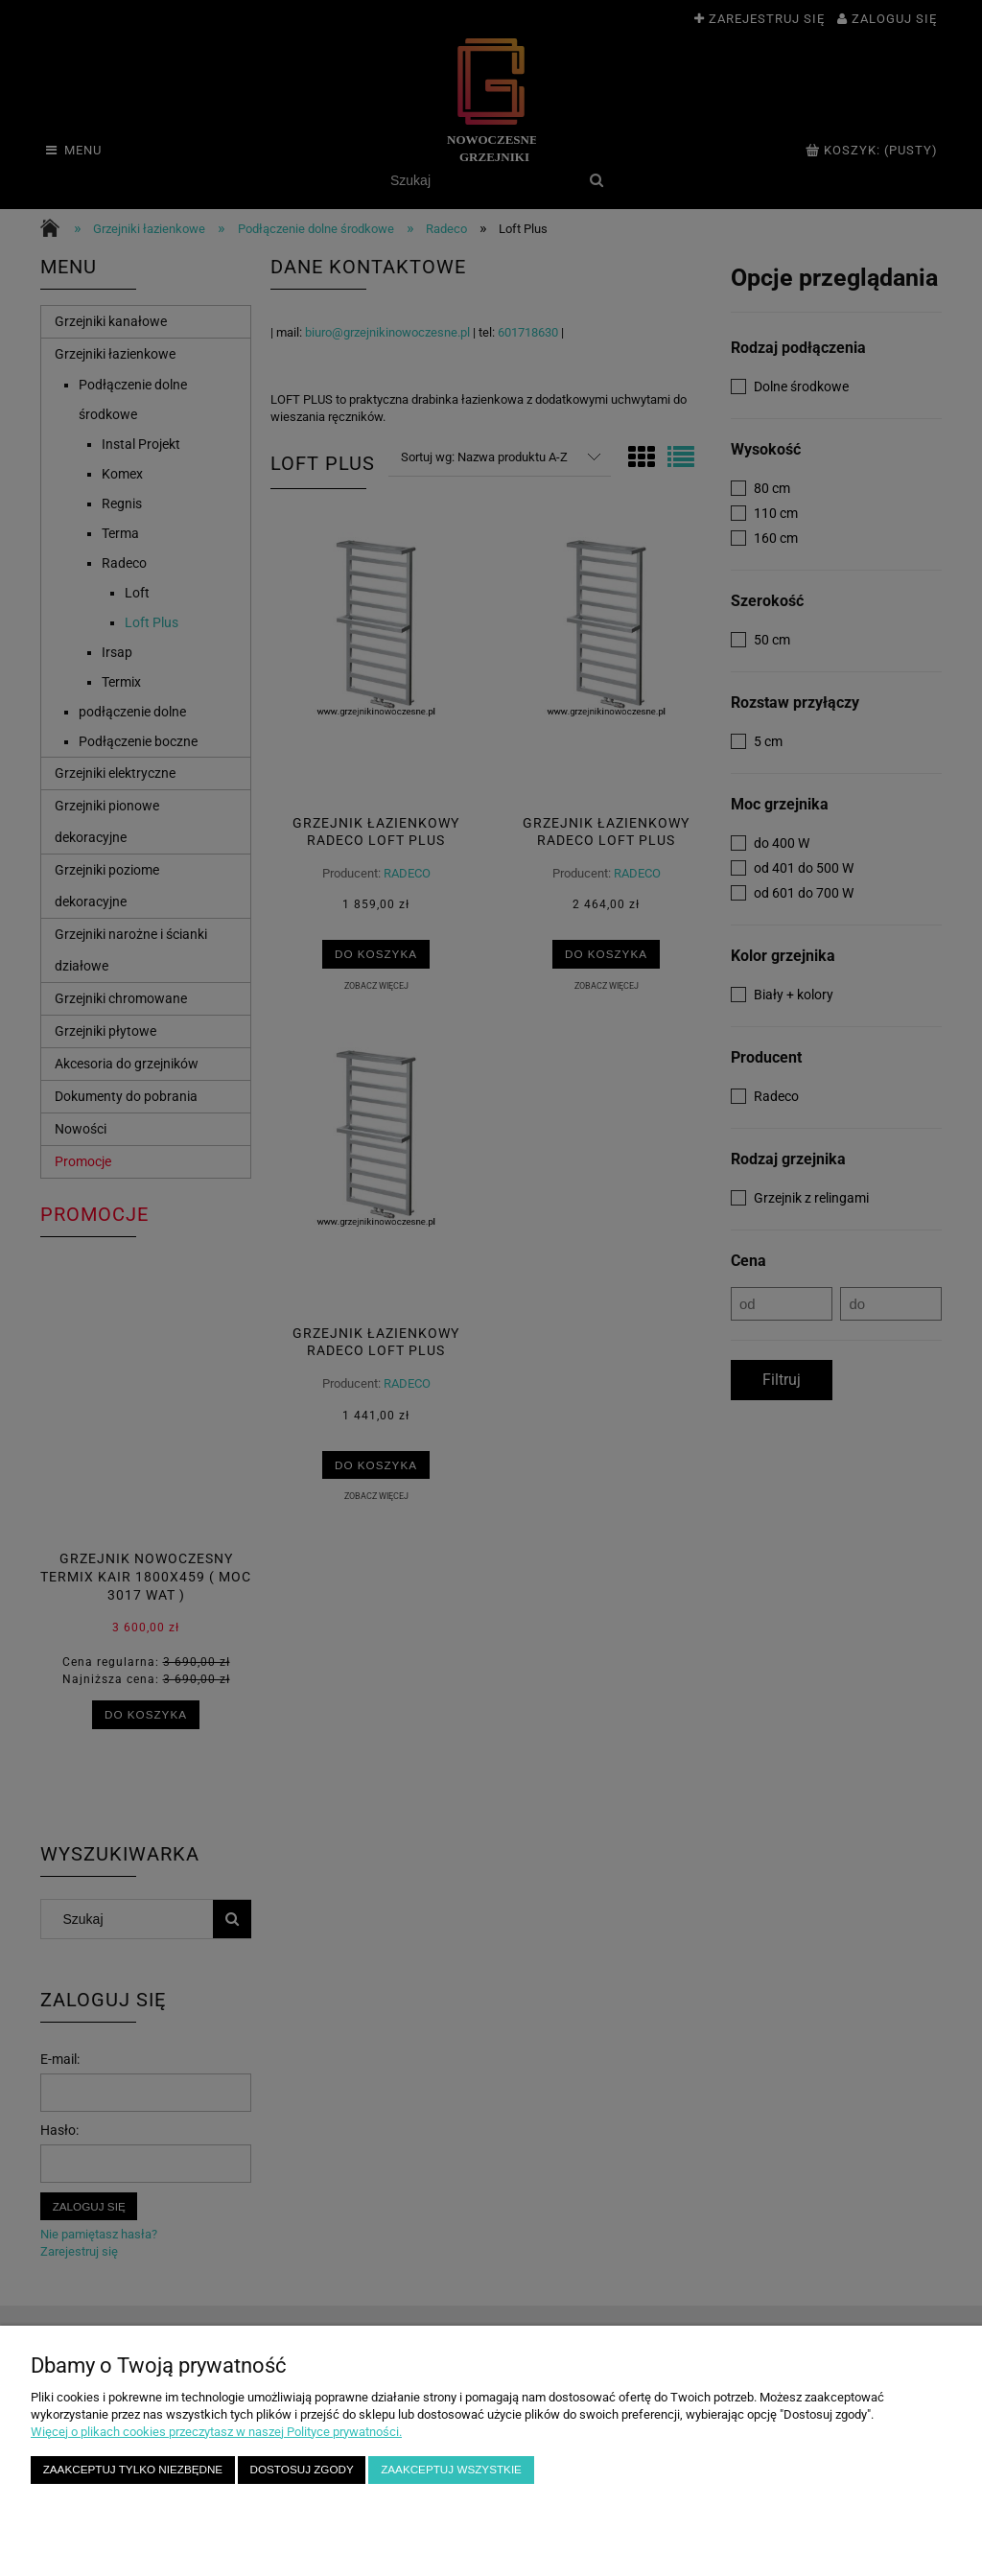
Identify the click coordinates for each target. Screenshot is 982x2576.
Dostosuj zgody (302, 2469)
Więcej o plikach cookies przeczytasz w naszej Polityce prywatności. (216, 2431)
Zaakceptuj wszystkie (451, 2469)
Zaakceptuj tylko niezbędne (132, 2469)
